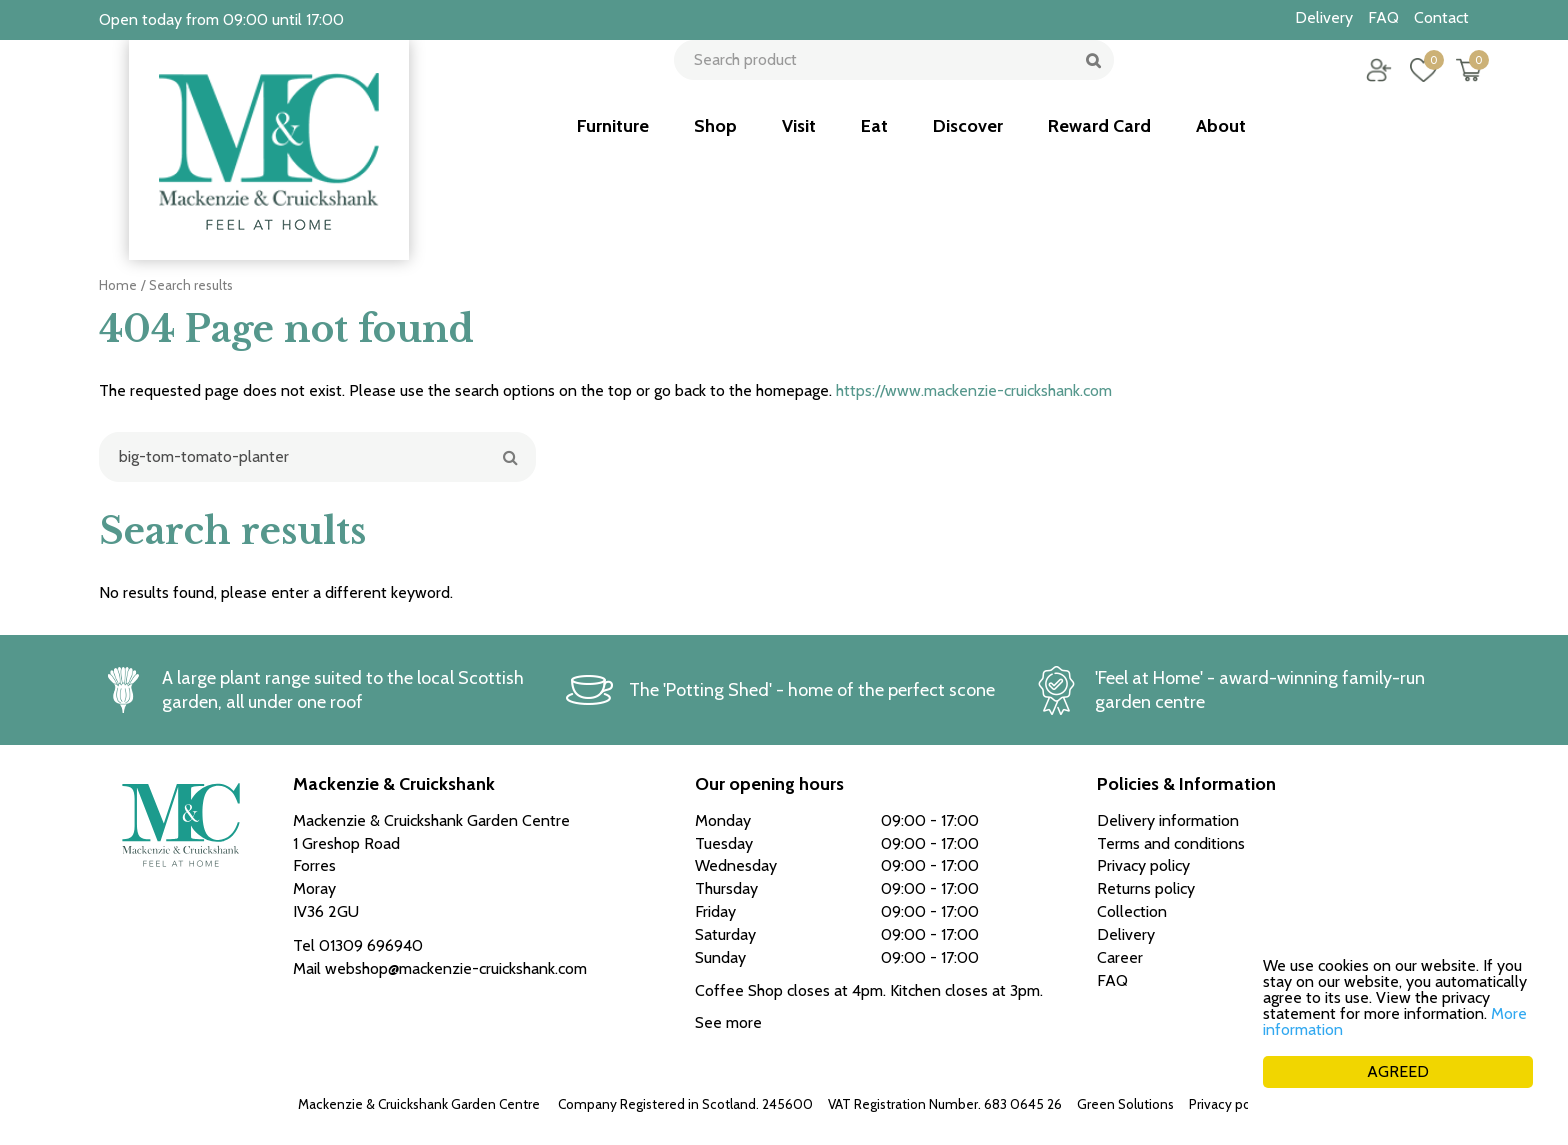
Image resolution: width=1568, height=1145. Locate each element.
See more (728, 1022)
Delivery (1126, 934)
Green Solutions (1125, 1104)
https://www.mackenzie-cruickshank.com (974, 390)
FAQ (1112, 980)
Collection (1132, 911)
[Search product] (886, 85)
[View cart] (1454, 85)
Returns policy (1146, 888)
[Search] (317, 457)
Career (1120, 957)
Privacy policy (1230, 1104)
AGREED (1398, 1071)
